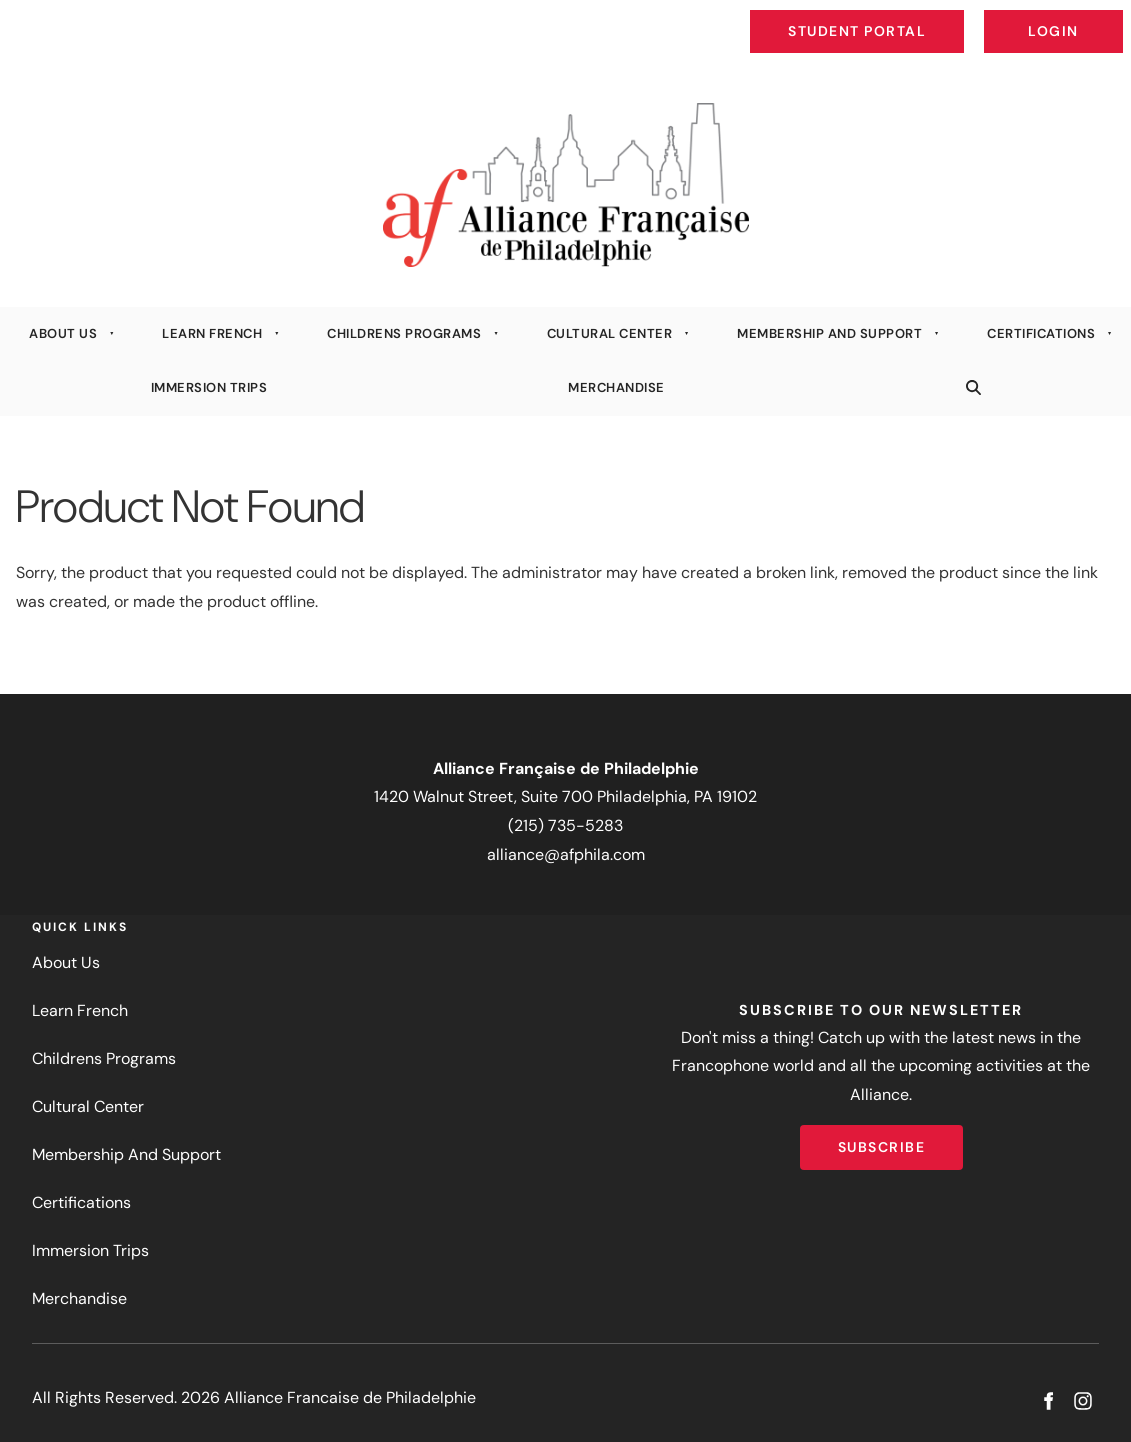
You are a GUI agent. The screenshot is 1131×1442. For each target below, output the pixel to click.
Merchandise (616, 387)
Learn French (212, 333)
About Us (63, 333)
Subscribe (882, 1139)
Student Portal (903, 16)
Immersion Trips (209, 387)
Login (1106, 16)
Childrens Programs (404, 333)
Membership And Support (829, 333)
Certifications (1041, 333)
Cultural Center (610, 333)
